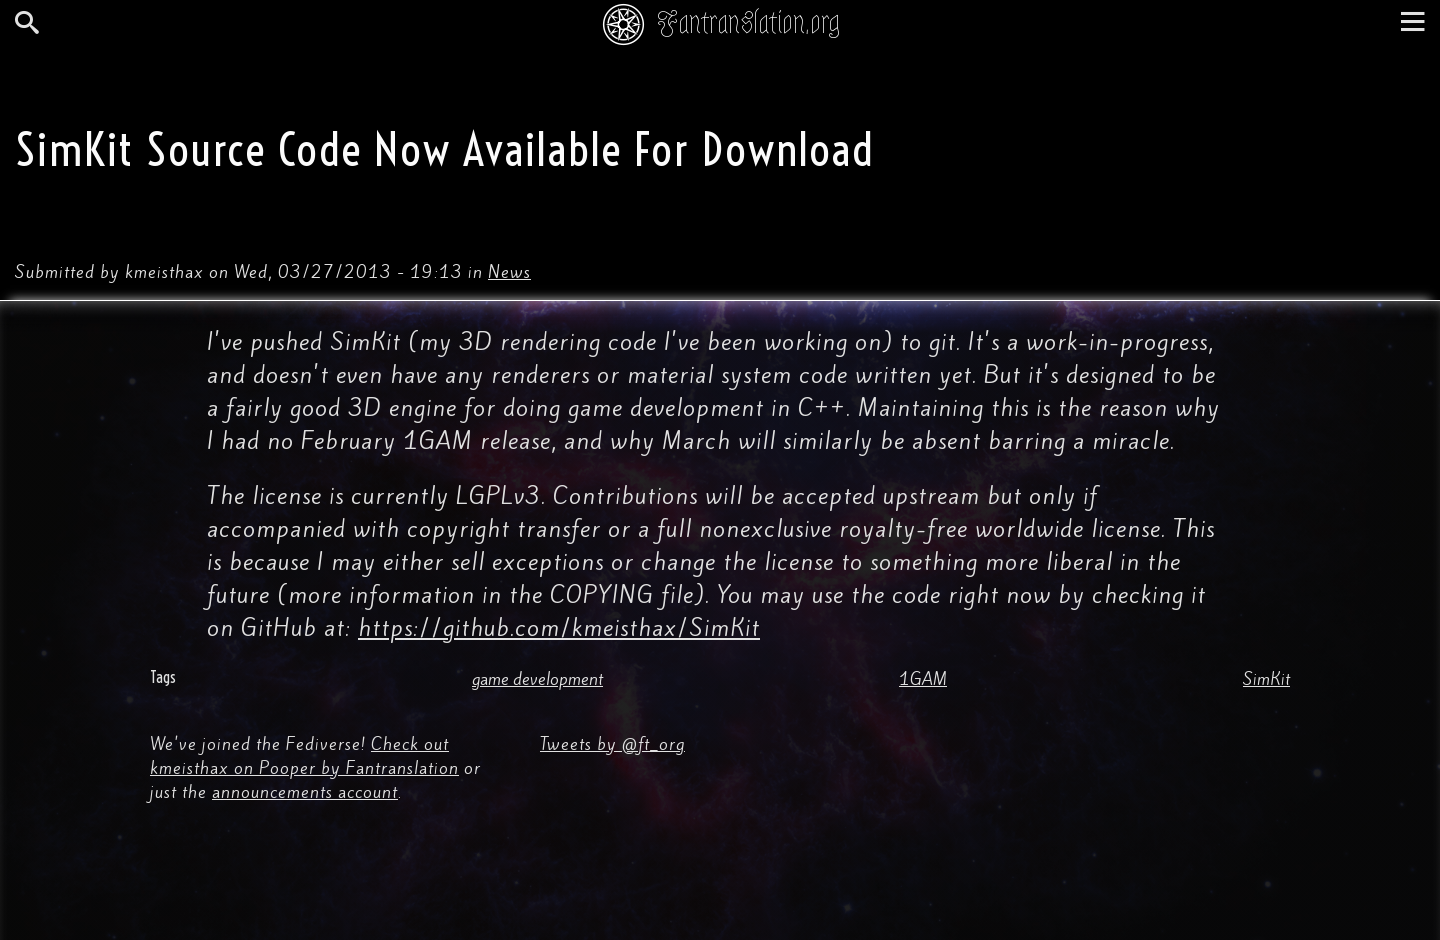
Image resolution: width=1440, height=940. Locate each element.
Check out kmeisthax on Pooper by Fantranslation (304, 756)
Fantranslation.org (748, 22)
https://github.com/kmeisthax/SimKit (559, 628)
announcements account (305, 792)
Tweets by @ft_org (612, 744)
